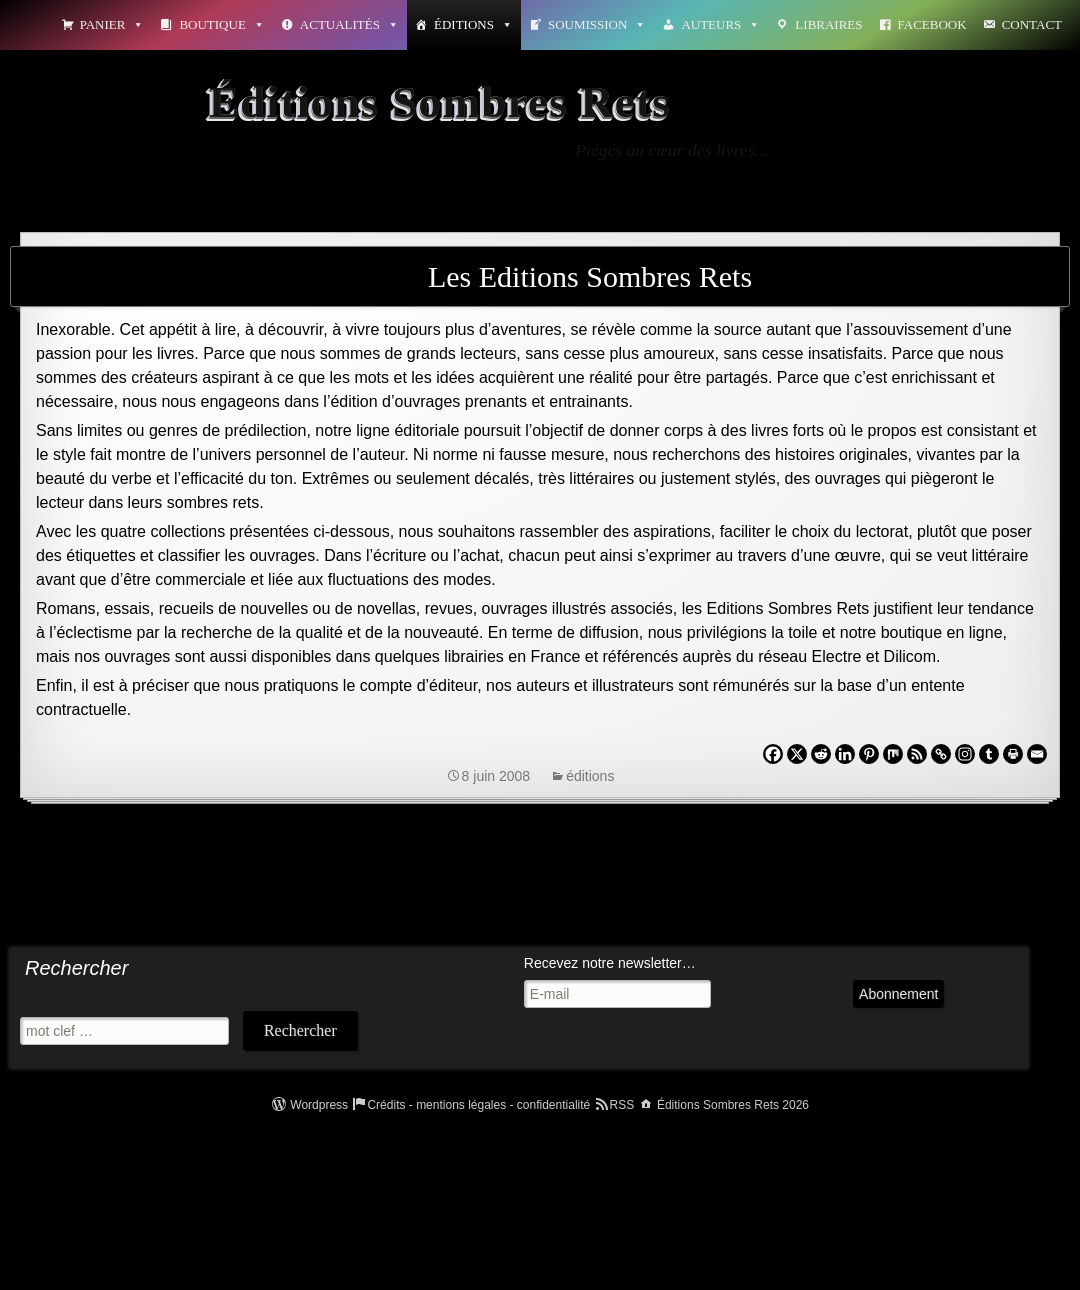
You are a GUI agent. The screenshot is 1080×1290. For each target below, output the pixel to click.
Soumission (597, 24)
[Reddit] (821, 754)
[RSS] (917, 754)
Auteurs (720, 24)
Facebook (932, 24)
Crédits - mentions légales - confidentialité (478, 1105)
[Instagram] (965, 754)
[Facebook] (773, 754)
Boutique (221, 24)
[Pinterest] (869, 754)
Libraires (828, 24)
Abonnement (898, 994)
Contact (1032, 24)
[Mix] (893, 754)
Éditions (473, 24)
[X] (797, 754)
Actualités (349, 24)
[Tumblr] (989, 754)
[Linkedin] (845, 754)
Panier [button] (112, 24)
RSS (622, 1105)
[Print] (1013, 754)
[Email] (1037, 754)
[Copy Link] (941, 754)
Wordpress (319, 1105)
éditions (590, 776)
